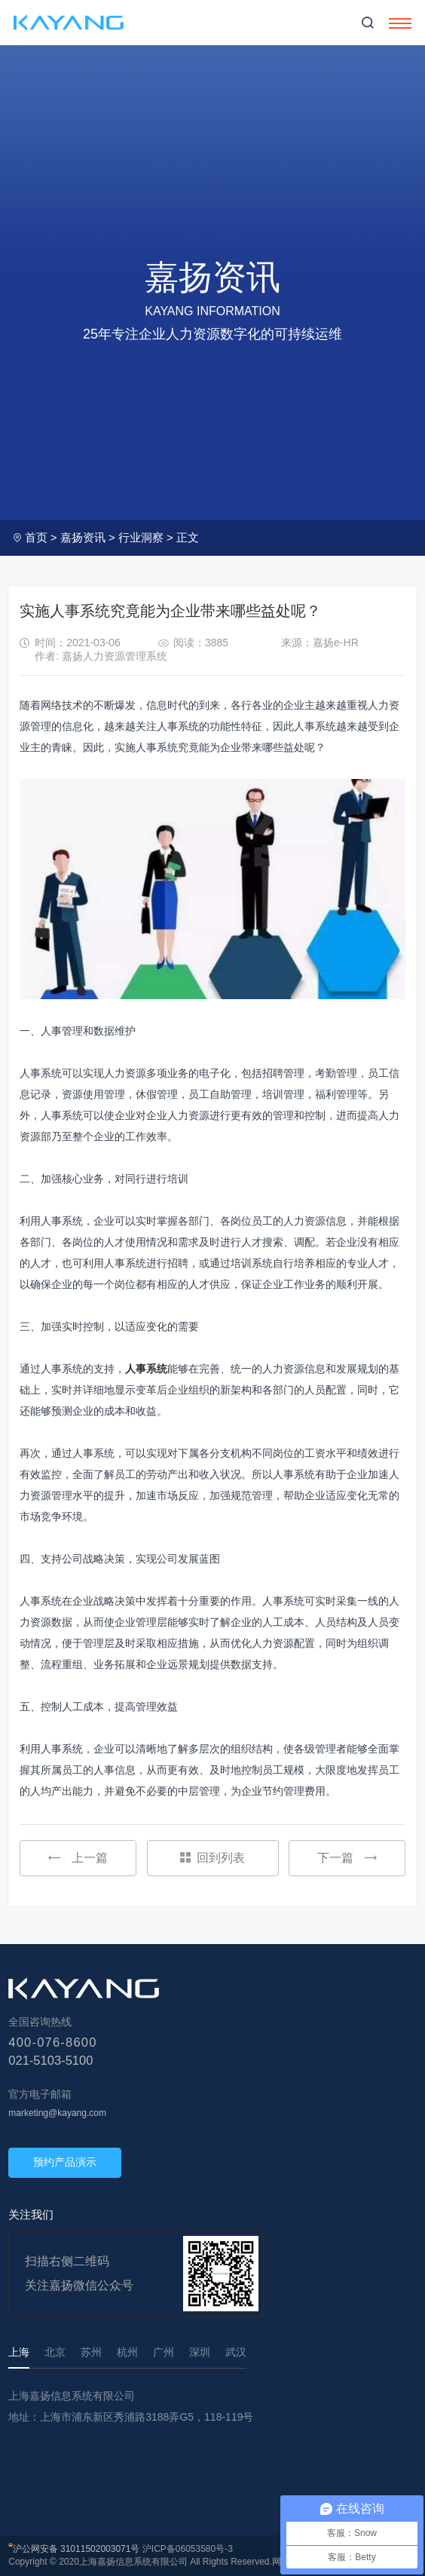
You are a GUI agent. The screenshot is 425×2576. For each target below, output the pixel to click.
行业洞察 (141, 537)
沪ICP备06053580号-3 (187, 2549)
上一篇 (78, 1857)
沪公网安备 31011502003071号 (76, 2549)
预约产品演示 (64, 2162)
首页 (36, 537)
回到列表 (212, 1857)
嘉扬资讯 (82, 537)
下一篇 (347, 1857)
